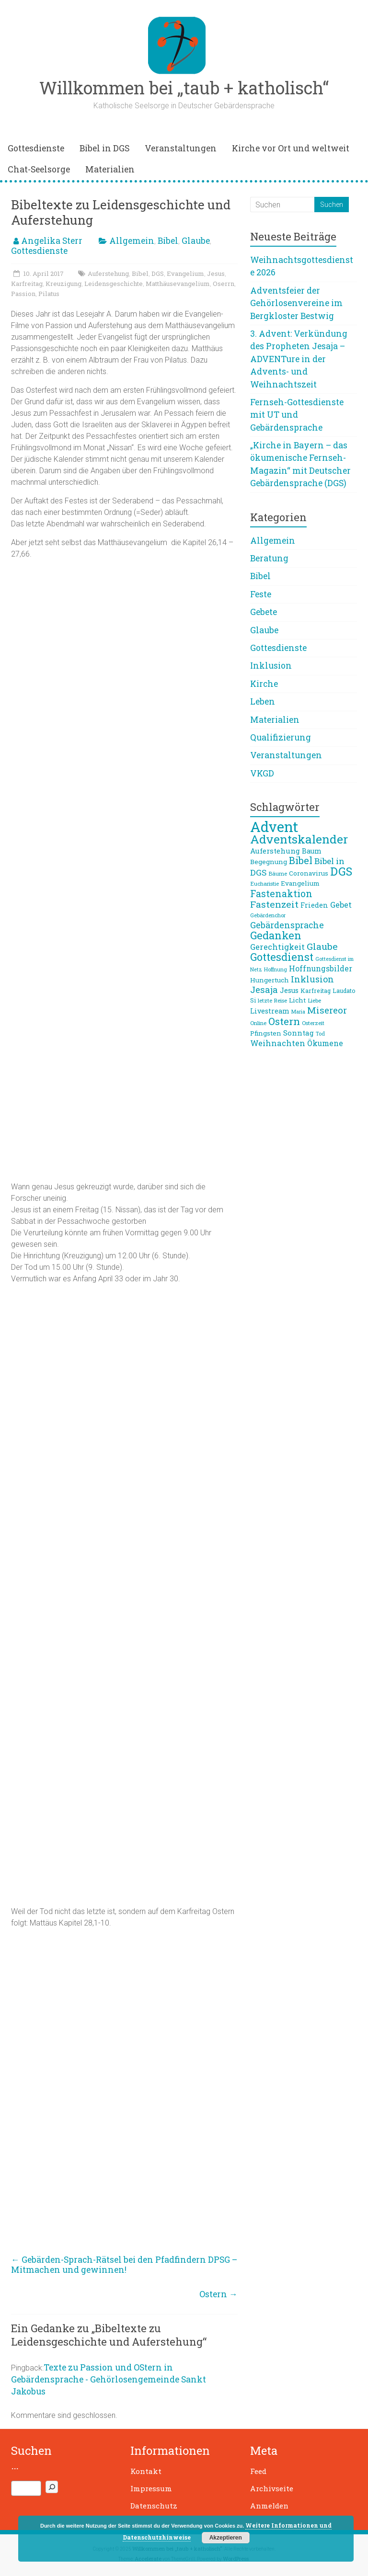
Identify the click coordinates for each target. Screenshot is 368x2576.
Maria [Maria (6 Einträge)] (298, 1011)
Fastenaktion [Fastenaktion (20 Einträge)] (281, 893)
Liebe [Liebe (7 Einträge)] (314, 1000)
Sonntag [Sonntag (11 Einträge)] (298, 1032)
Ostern (218, 2294)
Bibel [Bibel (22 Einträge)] (300, 860)
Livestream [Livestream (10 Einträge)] (269, 1010)
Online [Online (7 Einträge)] (258, 1022)
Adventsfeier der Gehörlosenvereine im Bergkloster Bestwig (296, 303)
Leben (262, 701)
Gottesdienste (36, 148)
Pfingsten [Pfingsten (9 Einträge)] (265, 1033)
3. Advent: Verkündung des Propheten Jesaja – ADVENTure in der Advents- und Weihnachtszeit (298, 359)
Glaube (196, 240)
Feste (260, 594)
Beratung (269, 558)
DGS (157, 273)
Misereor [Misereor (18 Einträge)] (327, 1010)
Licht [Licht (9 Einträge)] (297, 1000)
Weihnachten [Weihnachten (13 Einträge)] (277, 1043)
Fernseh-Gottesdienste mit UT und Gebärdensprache (297, 415)
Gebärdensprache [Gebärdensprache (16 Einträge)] (287, 925)
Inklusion (271, 665)
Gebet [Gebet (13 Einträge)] (341, 905)
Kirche (264, 683)
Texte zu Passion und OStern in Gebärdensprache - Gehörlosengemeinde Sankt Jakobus (108, 2379)
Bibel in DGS (104, 148)
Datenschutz (153, 2505)
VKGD (262, 773)
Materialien (110, 169)
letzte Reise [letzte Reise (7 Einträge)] (272, 1000)
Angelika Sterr (51, 240)
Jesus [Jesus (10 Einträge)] (289, 990)
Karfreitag (27, 283)
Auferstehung (108, 273)
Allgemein (131, 240)
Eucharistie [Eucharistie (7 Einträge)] (264, 883)
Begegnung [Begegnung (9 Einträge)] (268, 861)
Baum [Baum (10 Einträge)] (312, 850)
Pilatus (48, 293)
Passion (23, 293)
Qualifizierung (280, 737)
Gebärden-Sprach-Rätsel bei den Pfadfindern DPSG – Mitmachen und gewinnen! (124, 2264)
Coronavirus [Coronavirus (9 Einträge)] (308, 873)
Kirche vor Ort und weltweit (290, 148)
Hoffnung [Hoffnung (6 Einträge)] (275, 969)
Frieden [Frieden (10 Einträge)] (314, 905)
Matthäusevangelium (178, 283)
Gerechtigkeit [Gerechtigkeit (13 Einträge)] (277, 947)
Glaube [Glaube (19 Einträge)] (322, 946)
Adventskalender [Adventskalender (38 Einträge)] (299, 839)
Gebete (263, 611)
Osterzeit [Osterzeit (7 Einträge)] (313, 1022)
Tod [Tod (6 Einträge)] (320, 1033)
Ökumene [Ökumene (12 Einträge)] (325, 1043)
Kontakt (145, 2471)
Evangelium (185, 273)
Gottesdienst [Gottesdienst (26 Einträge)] (281, 957)
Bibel (168, 240)
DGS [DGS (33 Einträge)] (341, 871)
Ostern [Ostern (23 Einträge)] (284, 1021)
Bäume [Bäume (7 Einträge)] (277, 873)
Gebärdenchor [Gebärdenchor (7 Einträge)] (268, 915)
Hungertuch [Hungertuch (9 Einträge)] (269, 980)
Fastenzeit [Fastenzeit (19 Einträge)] (274, 904)
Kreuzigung (63, 283)
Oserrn (223, 283)
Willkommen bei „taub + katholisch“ (184, 87)
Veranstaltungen (181, 148)
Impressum (151, 2488)
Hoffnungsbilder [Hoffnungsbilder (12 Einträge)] (320, 968)
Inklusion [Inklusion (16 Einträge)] (312, 979)
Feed (258, 2471)
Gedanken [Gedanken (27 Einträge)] (275, 935)
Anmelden (269, 2505)
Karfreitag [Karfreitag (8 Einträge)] (315, 990)
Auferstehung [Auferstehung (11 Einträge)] (275, 850)
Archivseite (271, 2488)
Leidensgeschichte (113, 283)
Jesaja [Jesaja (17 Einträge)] (264, 989)
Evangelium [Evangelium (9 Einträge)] (300, 883)
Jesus (216, 273)
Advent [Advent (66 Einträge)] (274, 826)
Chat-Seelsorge (39, 169)
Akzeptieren (225, 2537)
